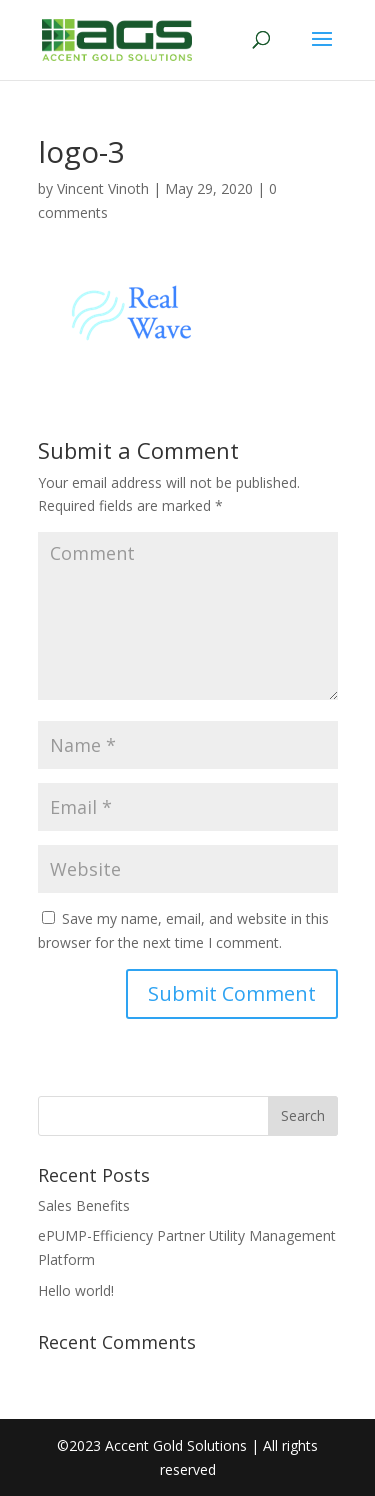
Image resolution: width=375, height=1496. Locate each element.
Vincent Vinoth (103, 188)
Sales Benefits (84, 1205)
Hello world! (76, 1290)
